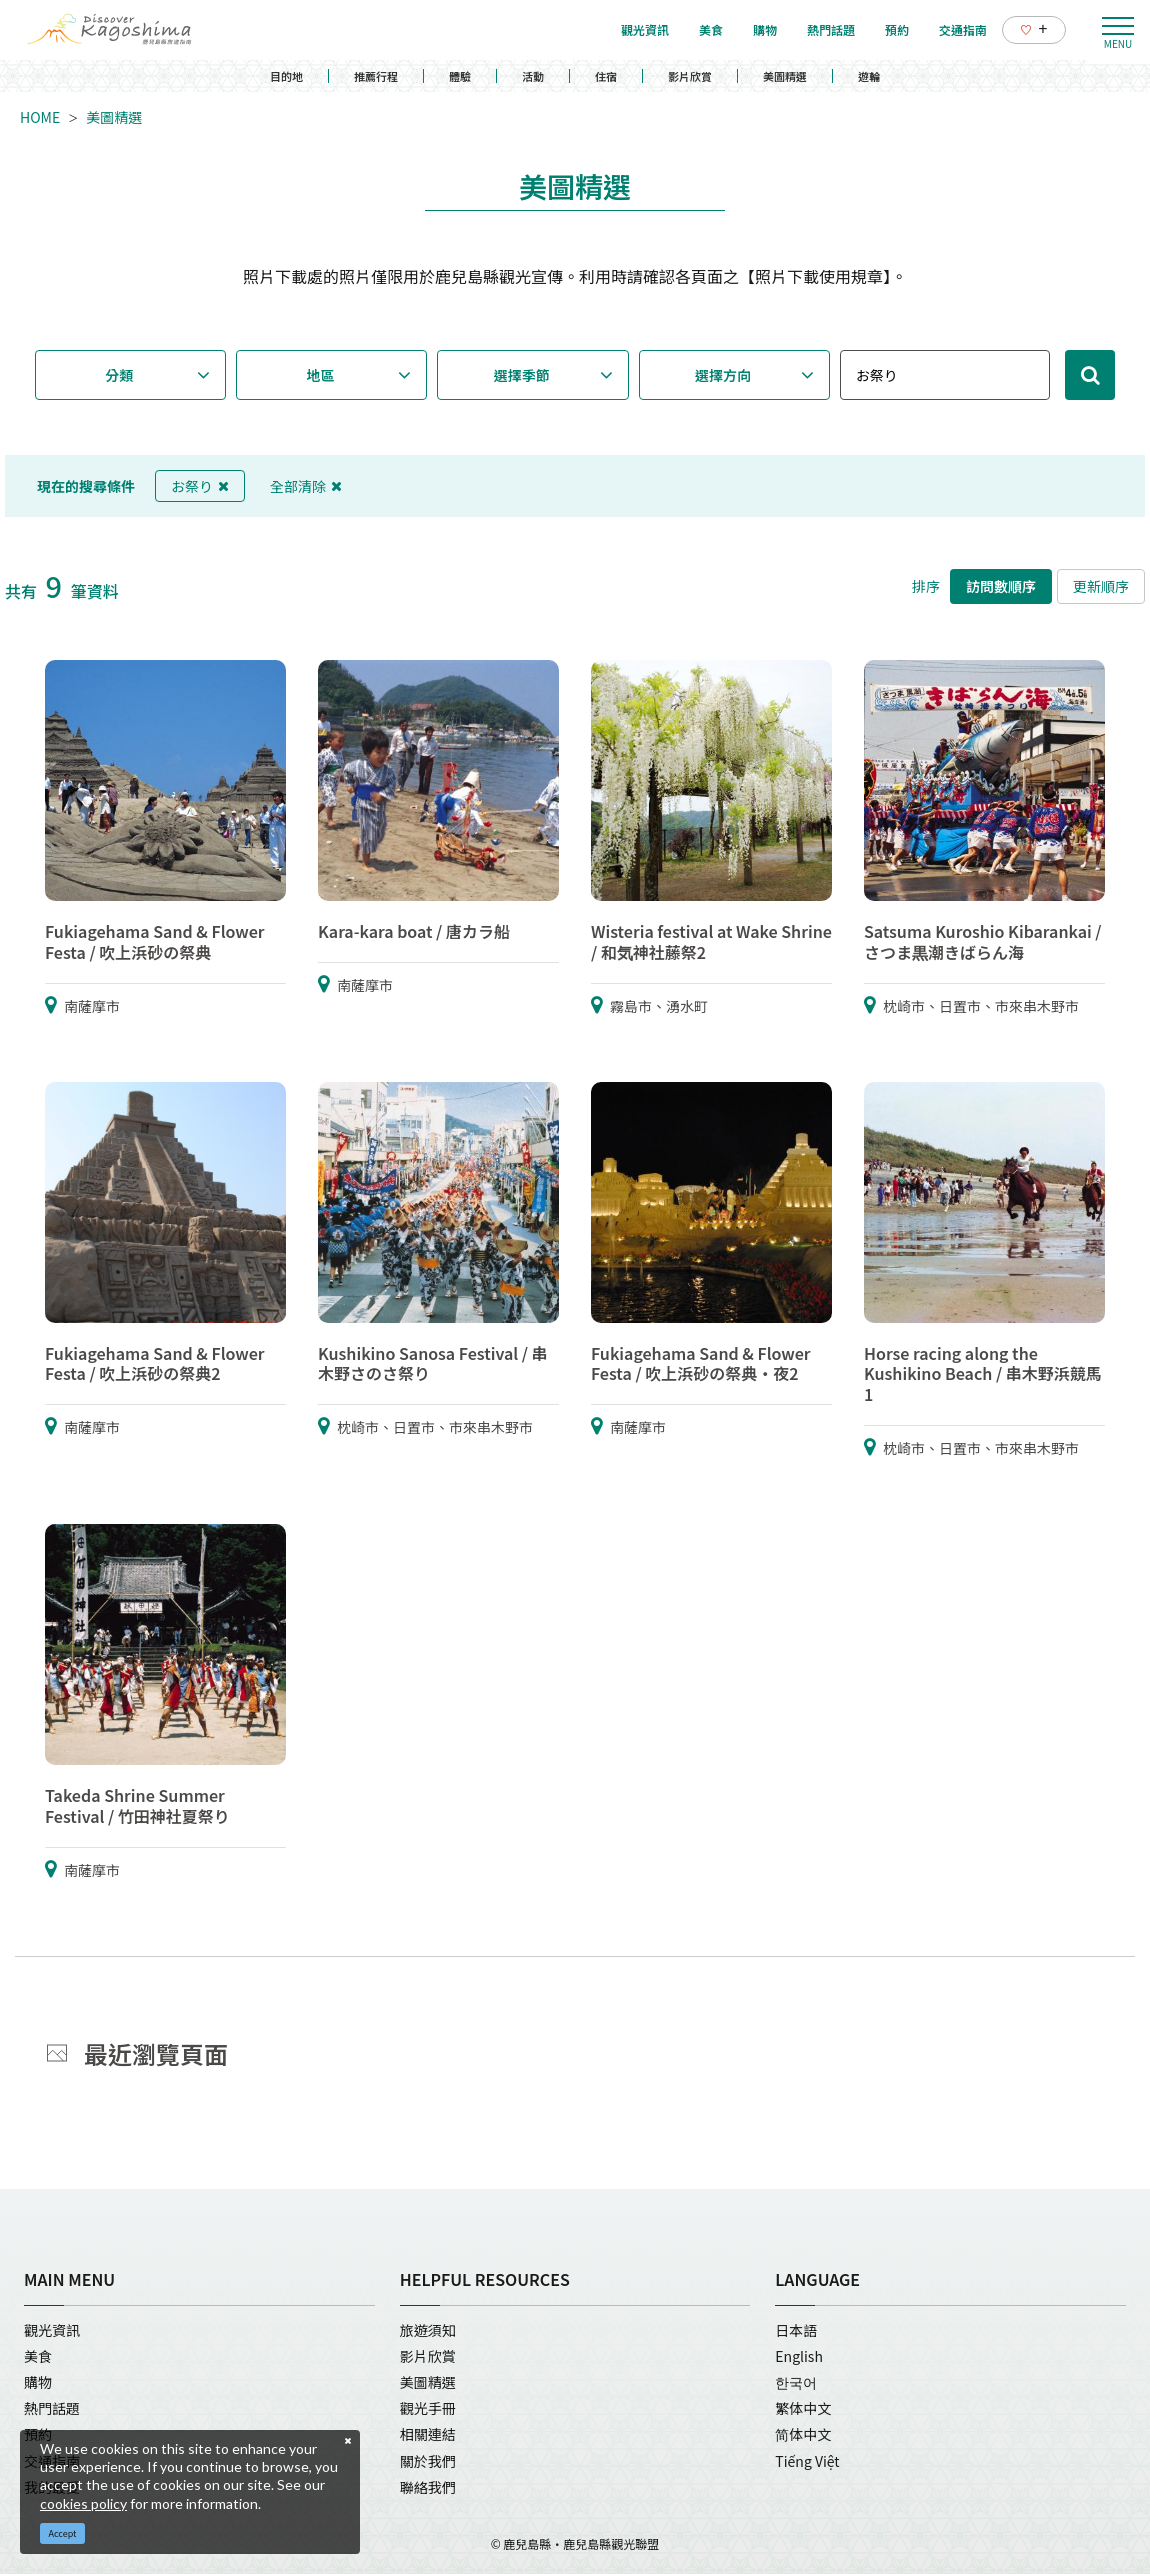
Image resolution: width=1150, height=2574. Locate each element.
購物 (38, 2382)
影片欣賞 (690, 76)
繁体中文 (803, 2408)
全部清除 (306, 486)
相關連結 (428, 2434)
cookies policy (83, 2503)
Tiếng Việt (807, 2461)
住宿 (606, 76)
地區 (321, 375)
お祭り (200, 486)
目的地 (286, 76)
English (799, 2356)
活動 (533, 76)
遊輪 (869, 76)
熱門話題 (52, 2408)
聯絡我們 (428, 2487)
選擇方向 (723, 375)
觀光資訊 (52, 2330)
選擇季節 (522, 375)
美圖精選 (785, 76)
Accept (63, 2533)
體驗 (460, 76)
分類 (119, 375)
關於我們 (428, 2461)
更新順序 (1101, 586)
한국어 (796, 2382)
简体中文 (803, 2434)
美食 (38, 2356)
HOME (40, 117)
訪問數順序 (1001, 586)
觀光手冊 (428, 2408)
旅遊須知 (428, 2330)
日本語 (796, 2330)
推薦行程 (376, 76)
